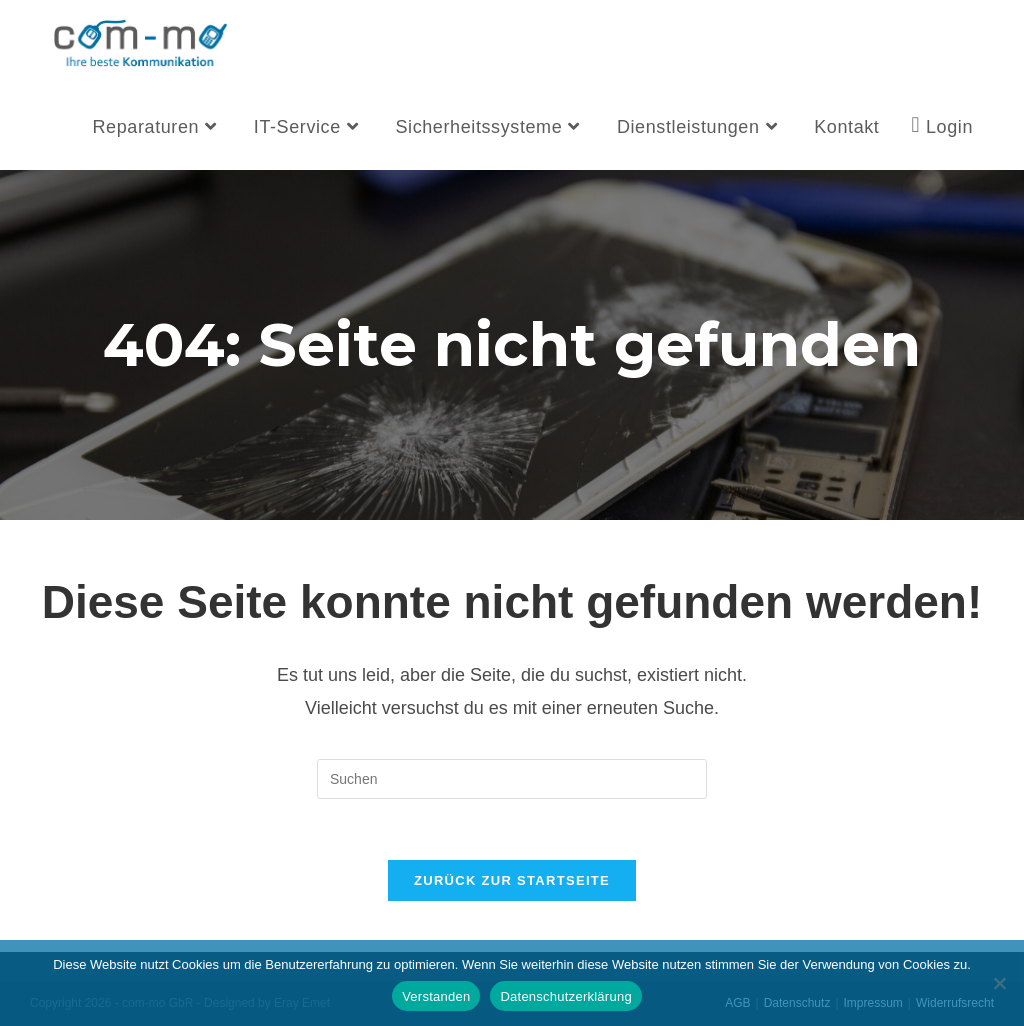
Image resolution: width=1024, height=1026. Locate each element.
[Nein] (999, 983)
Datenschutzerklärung (565, 996)
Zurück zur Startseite (512, 880)
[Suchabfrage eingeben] (512, 779)
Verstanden (436, 996)
